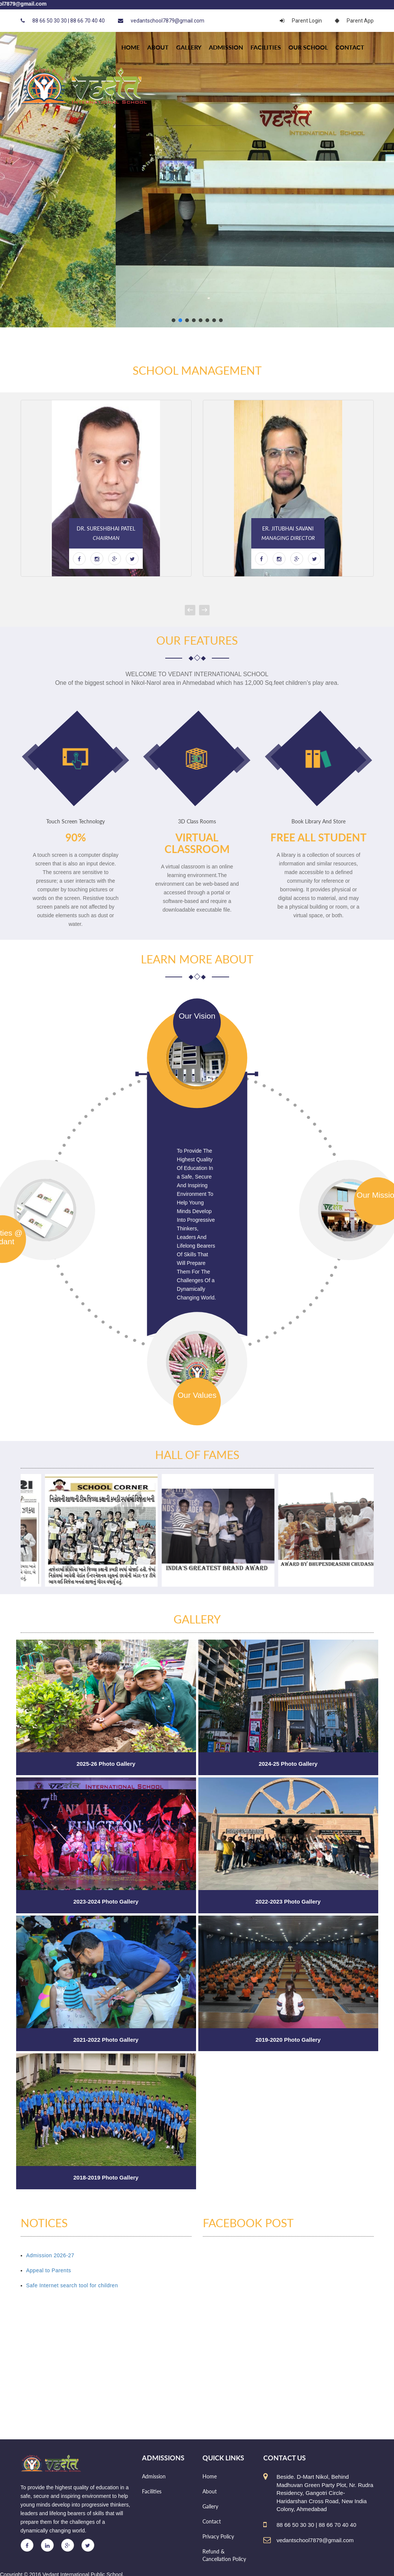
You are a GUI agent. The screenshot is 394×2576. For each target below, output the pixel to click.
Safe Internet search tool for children (72, 2285)
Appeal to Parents (48, 2270)
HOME (130, 47)
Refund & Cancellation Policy (224, 2555)
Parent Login (301, 21)
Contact (349, 47)
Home (209, 2476)
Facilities (266, 47)
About (158, 47)
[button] (173, 320)
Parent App (354, 21)
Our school (308, 47)
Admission (226, 47)
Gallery (188, 47)
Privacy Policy (218, 2536)
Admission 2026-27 (50, 2255)
